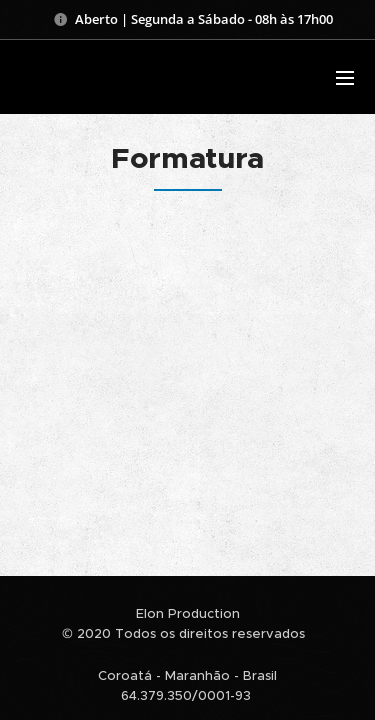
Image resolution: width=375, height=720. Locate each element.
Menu (345, 78)
